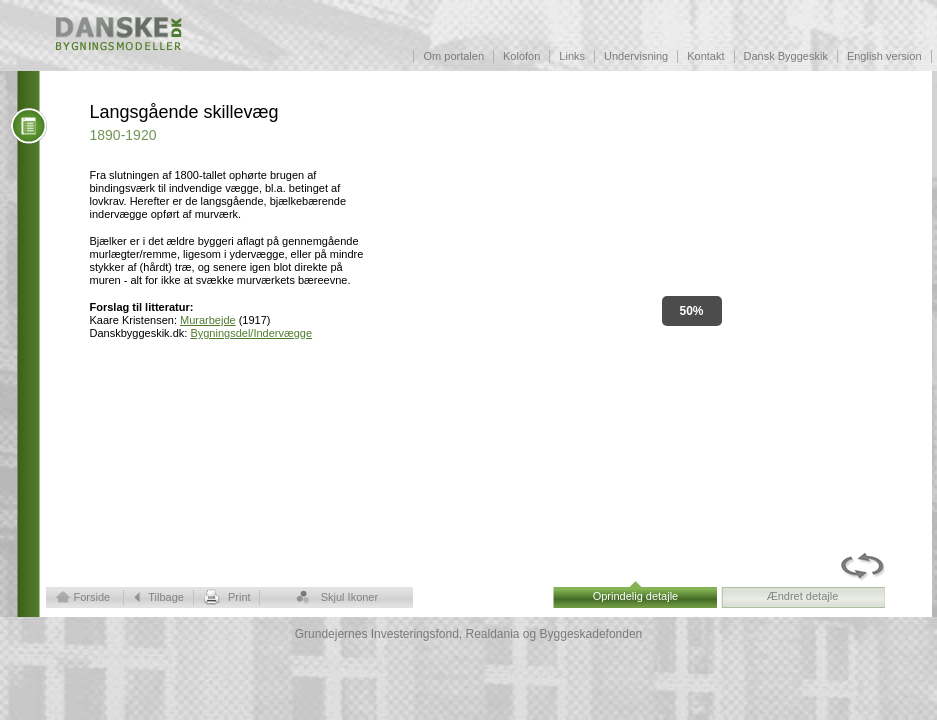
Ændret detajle (803, 596)
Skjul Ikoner (349, 597)
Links (572, 56)
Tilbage (166, 597)
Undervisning (636, 56)
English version (884, 56)
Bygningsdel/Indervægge (251, 333)
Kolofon (521, 56)
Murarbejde (208, 320)
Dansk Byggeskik (786, 56)
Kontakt (705, 56)
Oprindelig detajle (636, 596)
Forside (92, 597)
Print (239, 597)
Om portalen (453, 56)
